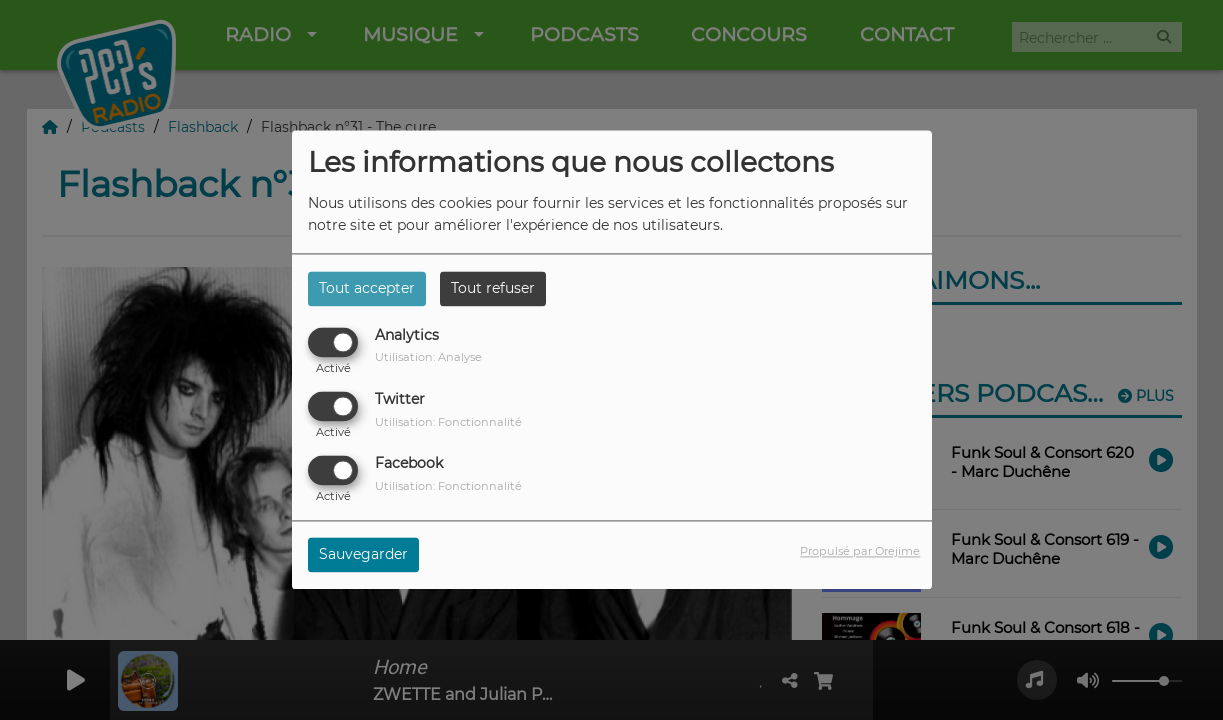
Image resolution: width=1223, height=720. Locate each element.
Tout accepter (367, 288)
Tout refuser (493, 288)
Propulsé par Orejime (860, 552)
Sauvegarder (363, 555)
